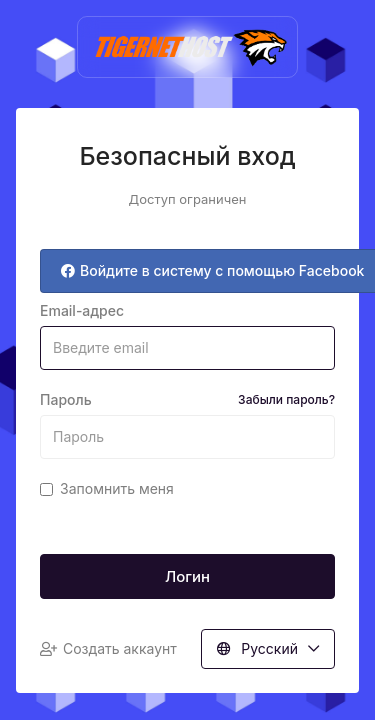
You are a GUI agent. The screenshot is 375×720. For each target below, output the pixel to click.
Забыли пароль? (286, 399)
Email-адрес (82, 310)
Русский (268, 648)
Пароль (187, 400)
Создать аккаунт (108, 648)
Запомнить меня (107, 488)
